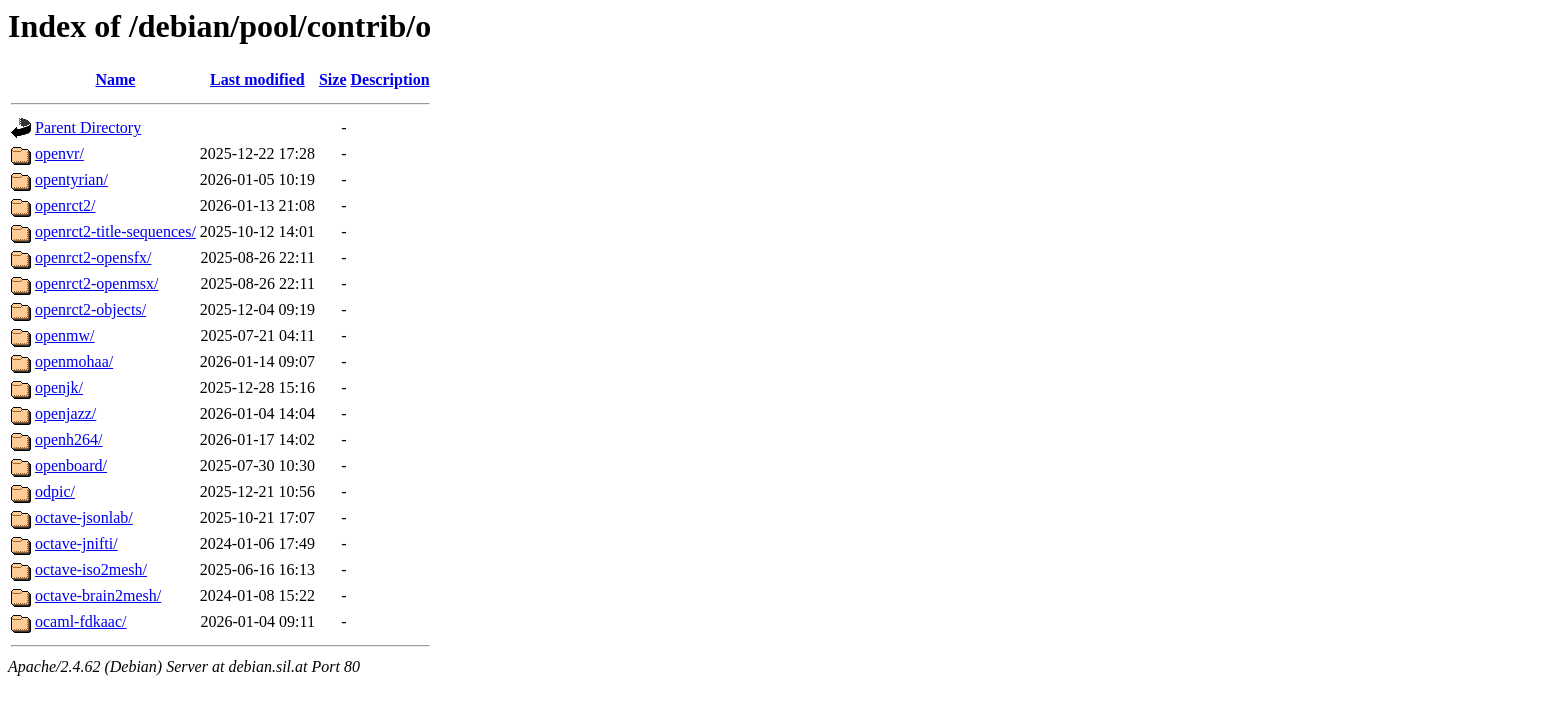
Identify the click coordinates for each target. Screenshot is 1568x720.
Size (333, 79)
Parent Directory (88, 127)
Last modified (257, 79)
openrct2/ (65, 205)
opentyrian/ (71, 179)
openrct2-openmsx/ (97, 283)
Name (115, 79)
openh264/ (69, 439)
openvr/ (59, 153)
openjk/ (59, 387)
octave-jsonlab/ (84, 517)
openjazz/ (65, 413)
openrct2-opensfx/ (93, 257)
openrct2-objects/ (90, 309)
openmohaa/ (74, 361)
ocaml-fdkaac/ (81, 621)
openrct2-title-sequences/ (115, 231)
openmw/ (65, 335)
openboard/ (71, 465)
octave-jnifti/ (76, 543)
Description (389, 79)
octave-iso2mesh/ (91, 569)
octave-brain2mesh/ (98, 595)
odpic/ (55, 491)
